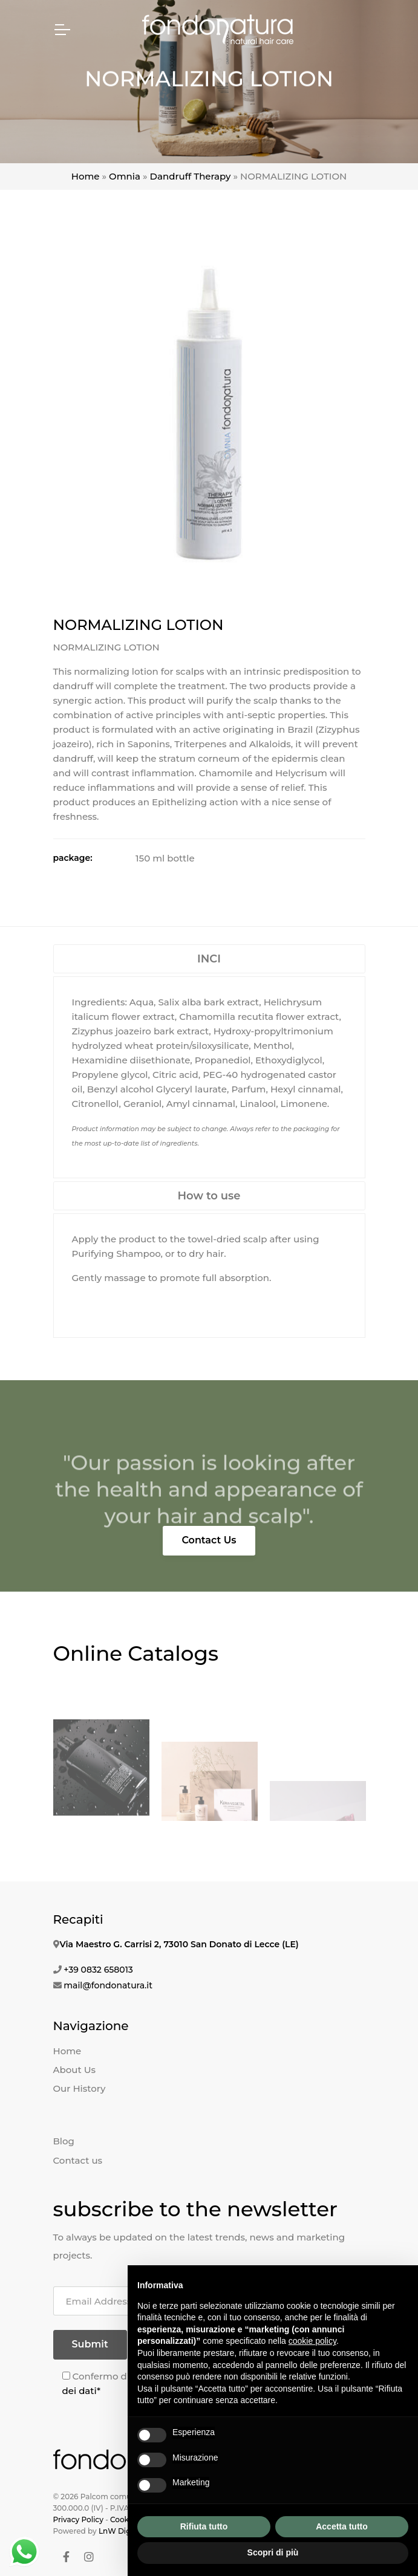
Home (85, 176)
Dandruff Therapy (190, 176)
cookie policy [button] (312, 2341)
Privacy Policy (78, 2519)
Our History (79, 2088)
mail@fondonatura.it (108, 1985)
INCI (209, 958)
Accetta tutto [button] (342, 2526)
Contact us (78, 2160)
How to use (208, 1195)
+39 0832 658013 (98, 1969)
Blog (63, 2141)
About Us (74, 2069)
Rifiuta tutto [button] (204, 2526)
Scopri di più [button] (273, 2552)
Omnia (124, 176)
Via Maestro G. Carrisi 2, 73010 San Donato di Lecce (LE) (179, 1944)
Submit (90, 2344)
